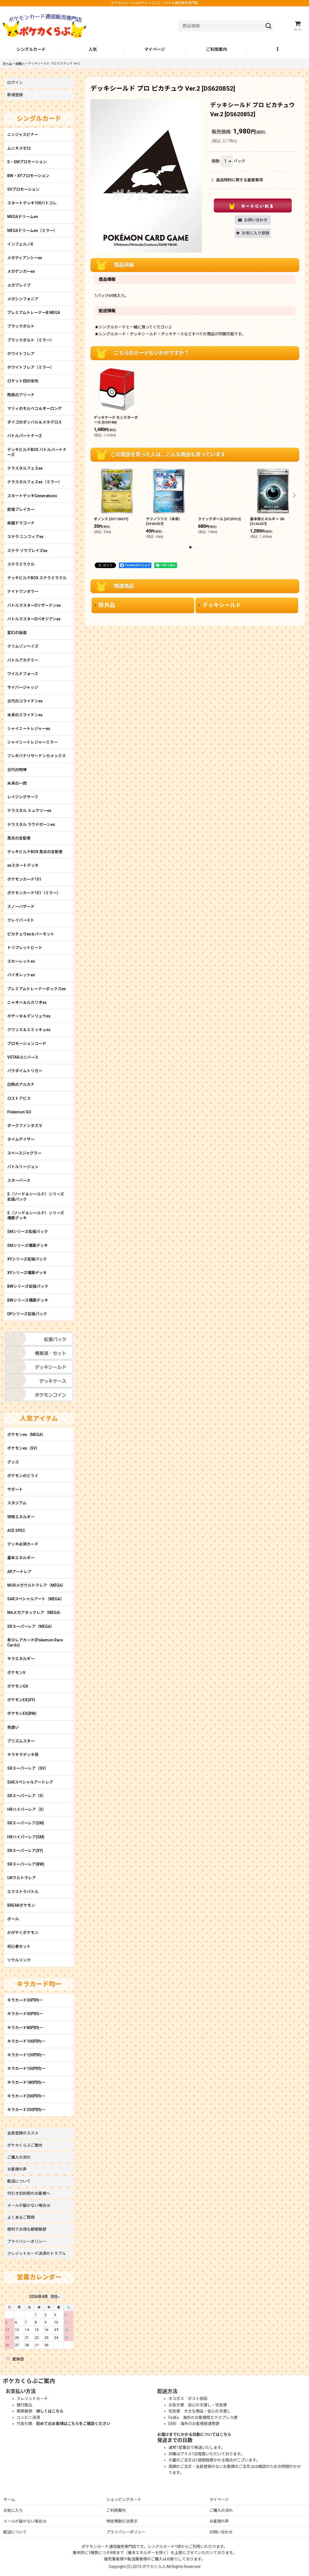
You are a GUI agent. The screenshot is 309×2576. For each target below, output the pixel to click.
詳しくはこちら (49, 2411)
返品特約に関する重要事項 (237, 180)
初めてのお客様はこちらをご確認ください (73, 2423)
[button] (278, 50)
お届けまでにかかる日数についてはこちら (194, 2434)
